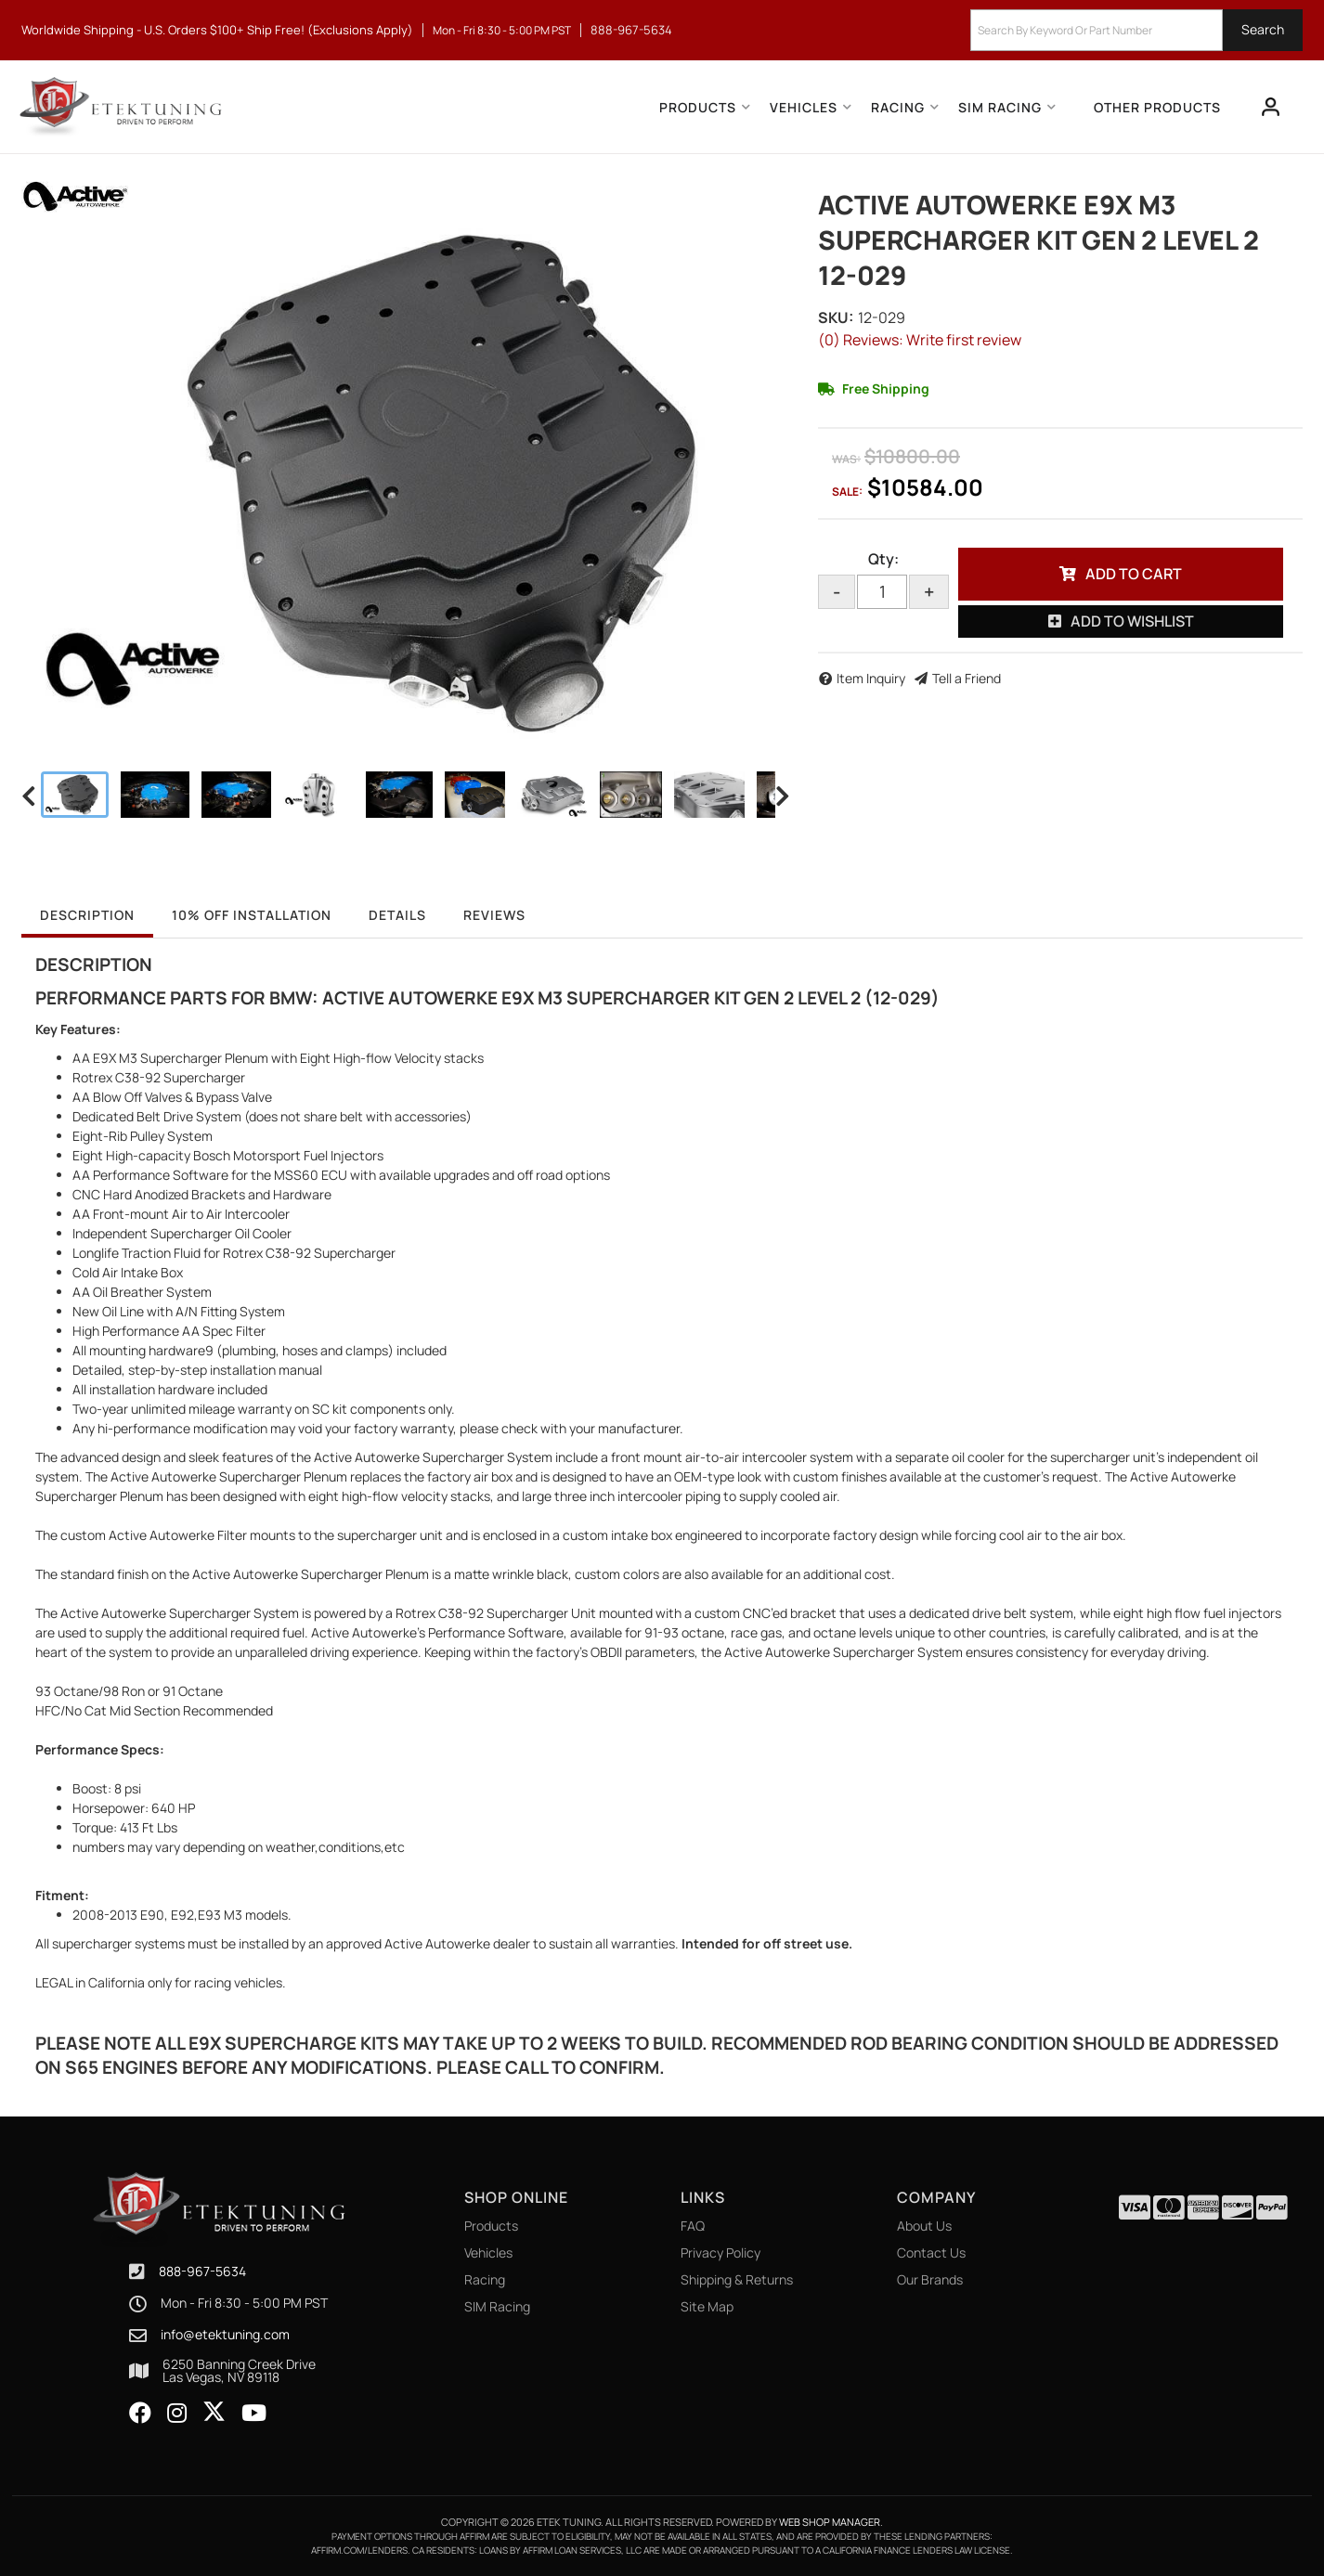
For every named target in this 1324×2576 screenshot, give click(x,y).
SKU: (835, 317)
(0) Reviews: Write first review (919, 340)
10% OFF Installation (251, 915)
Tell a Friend (966, 678)
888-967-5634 (202, 2271)
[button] (1136, 30)
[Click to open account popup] (1271, 107)
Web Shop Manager (829, 2522)
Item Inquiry (871, 678)
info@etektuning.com (225, 2334)
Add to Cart (1133, 573)
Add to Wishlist (1132, 621)
